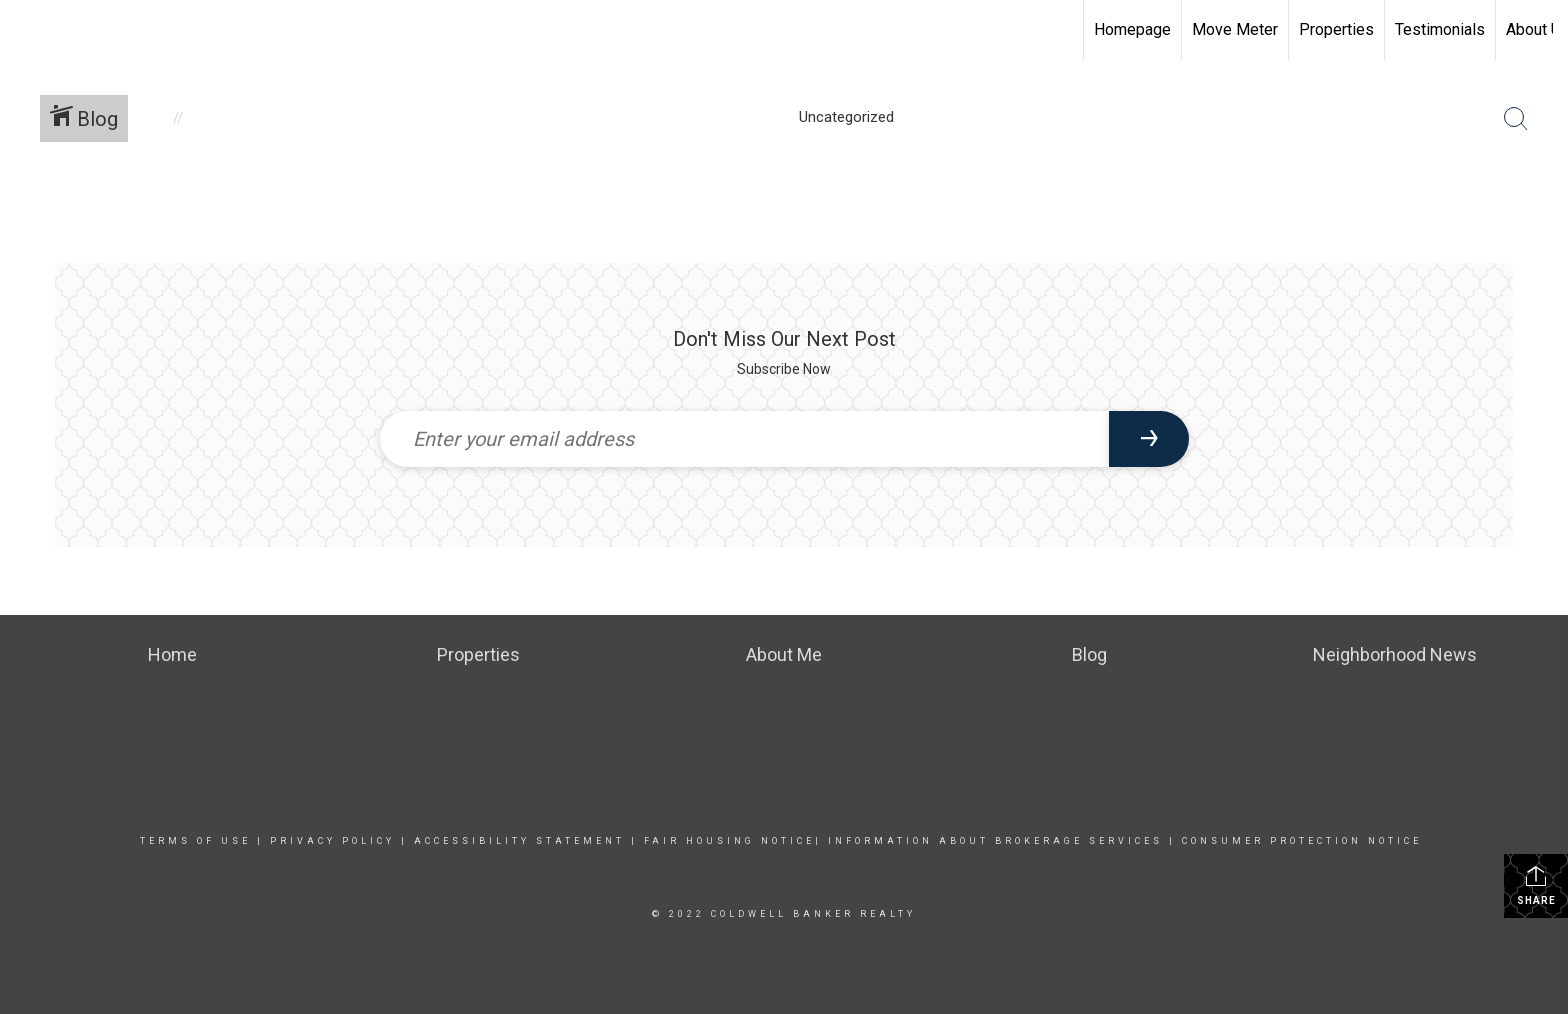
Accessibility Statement (519, 841)
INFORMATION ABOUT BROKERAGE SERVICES (995, 841)
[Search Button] (1516, 119)
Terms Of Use (195, 841)
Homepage (1132, 29)
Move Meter (1235, 29)
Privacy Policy (332, 841)
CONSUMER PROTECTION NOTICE (1302, 841)
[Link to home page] (25, 30)
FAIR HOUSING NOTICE (726, 841)
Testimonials (1440, 29)
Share (1536, 885)
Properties (1336, 29)
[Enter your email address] (744, 439)
